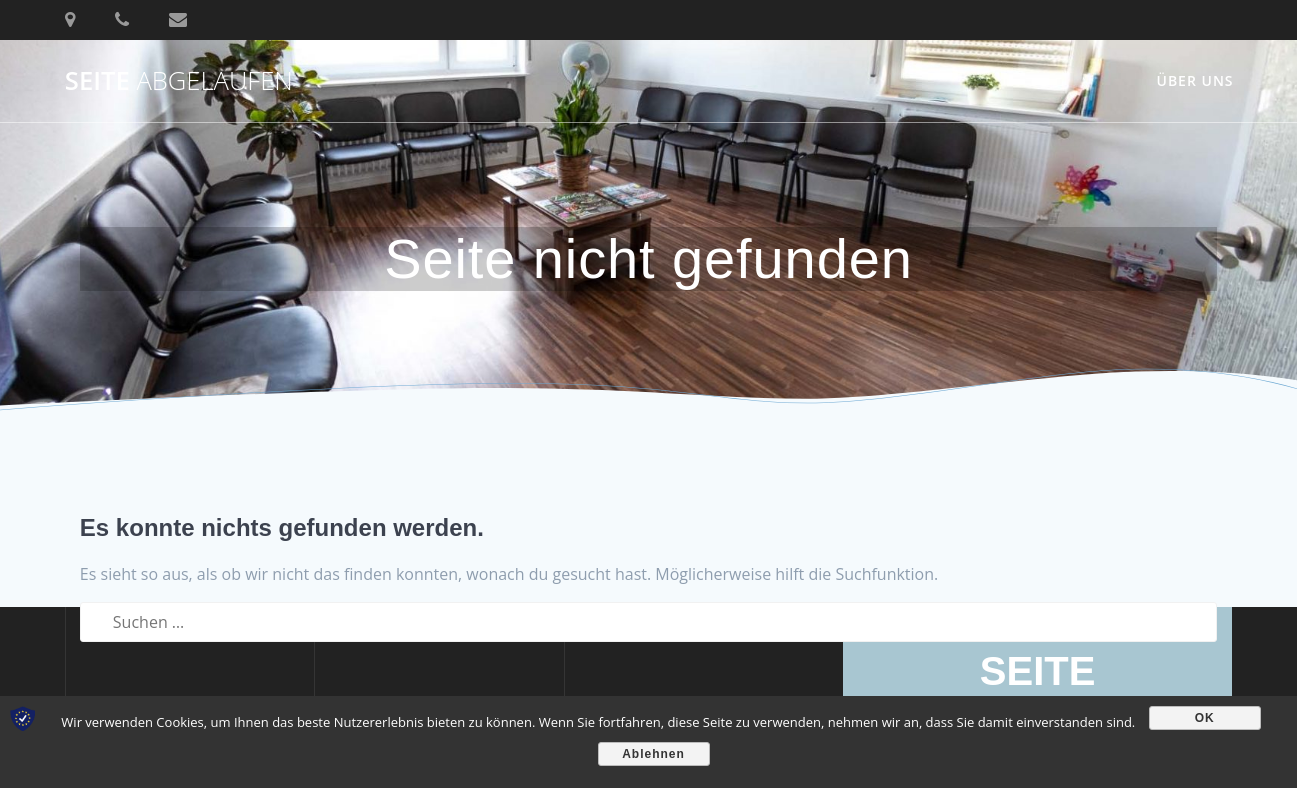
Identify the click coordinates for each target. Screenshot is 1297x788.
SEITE (179, 81)
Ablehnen (653, 754)
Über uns (1194, 80)
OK (1205, 718)
